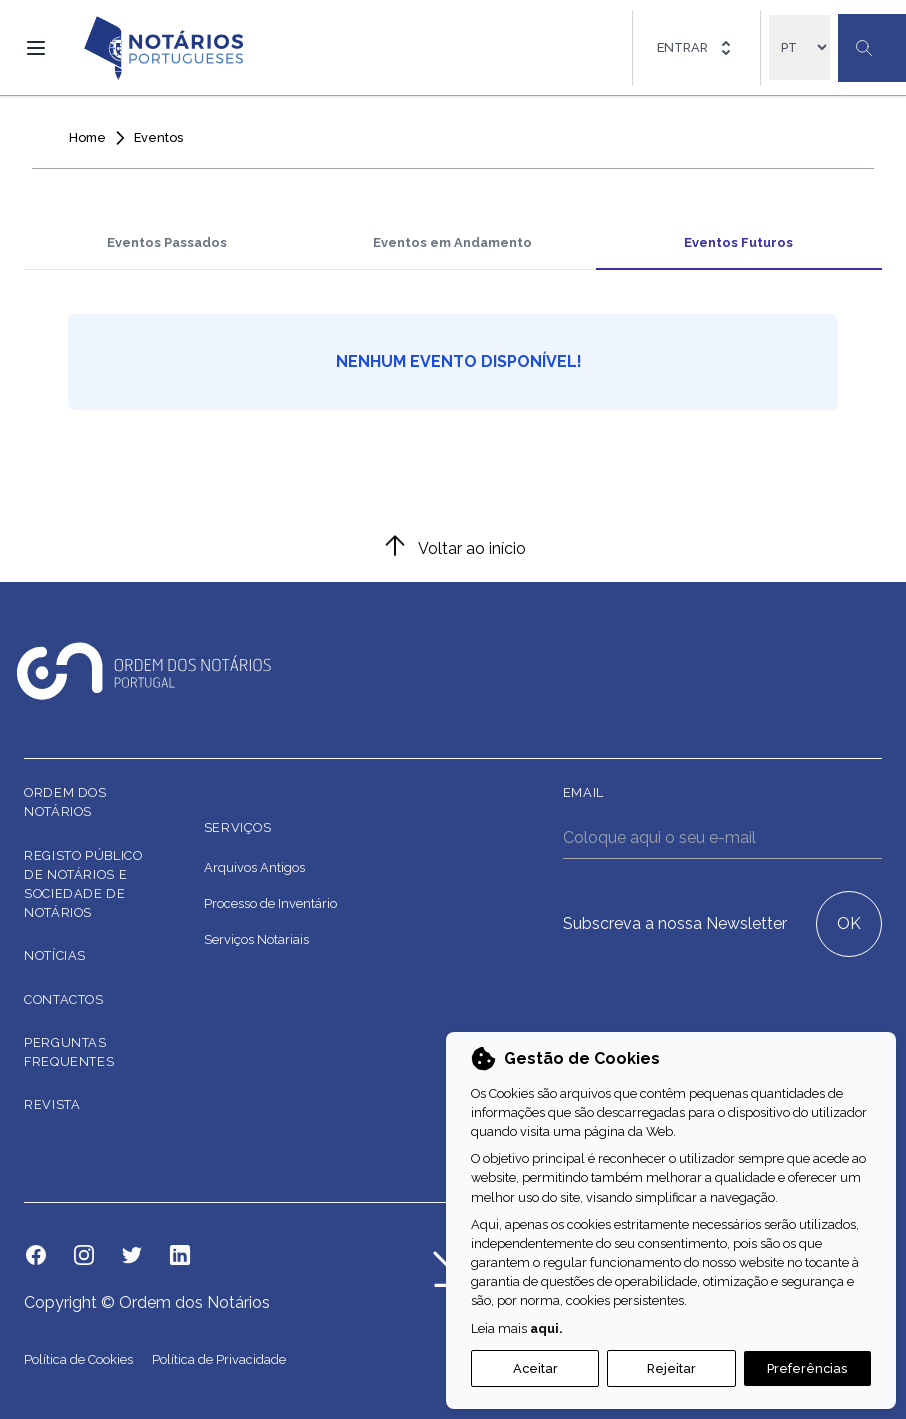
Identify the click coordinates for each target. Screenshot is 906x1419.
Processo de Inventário (270, 903)
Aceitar (535, 1368)
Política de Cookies (80, 1359)
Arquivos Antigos (254, 867)
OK (849, 923)
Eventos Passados (167, 242)
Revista (52, 1104)
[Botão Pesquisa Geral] (872, 48)
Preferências (807, 1368)
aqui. (546, 1328)
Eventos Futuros (738, 242)
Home (87, 137)
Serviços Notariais (256, 939)
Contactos (64, 999)
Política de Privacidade (219, 1359)
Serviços (238, 827)
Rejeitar (671, 1368)
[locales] (799, 47)
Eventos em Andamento (452, 242)
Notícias (55, 955)
